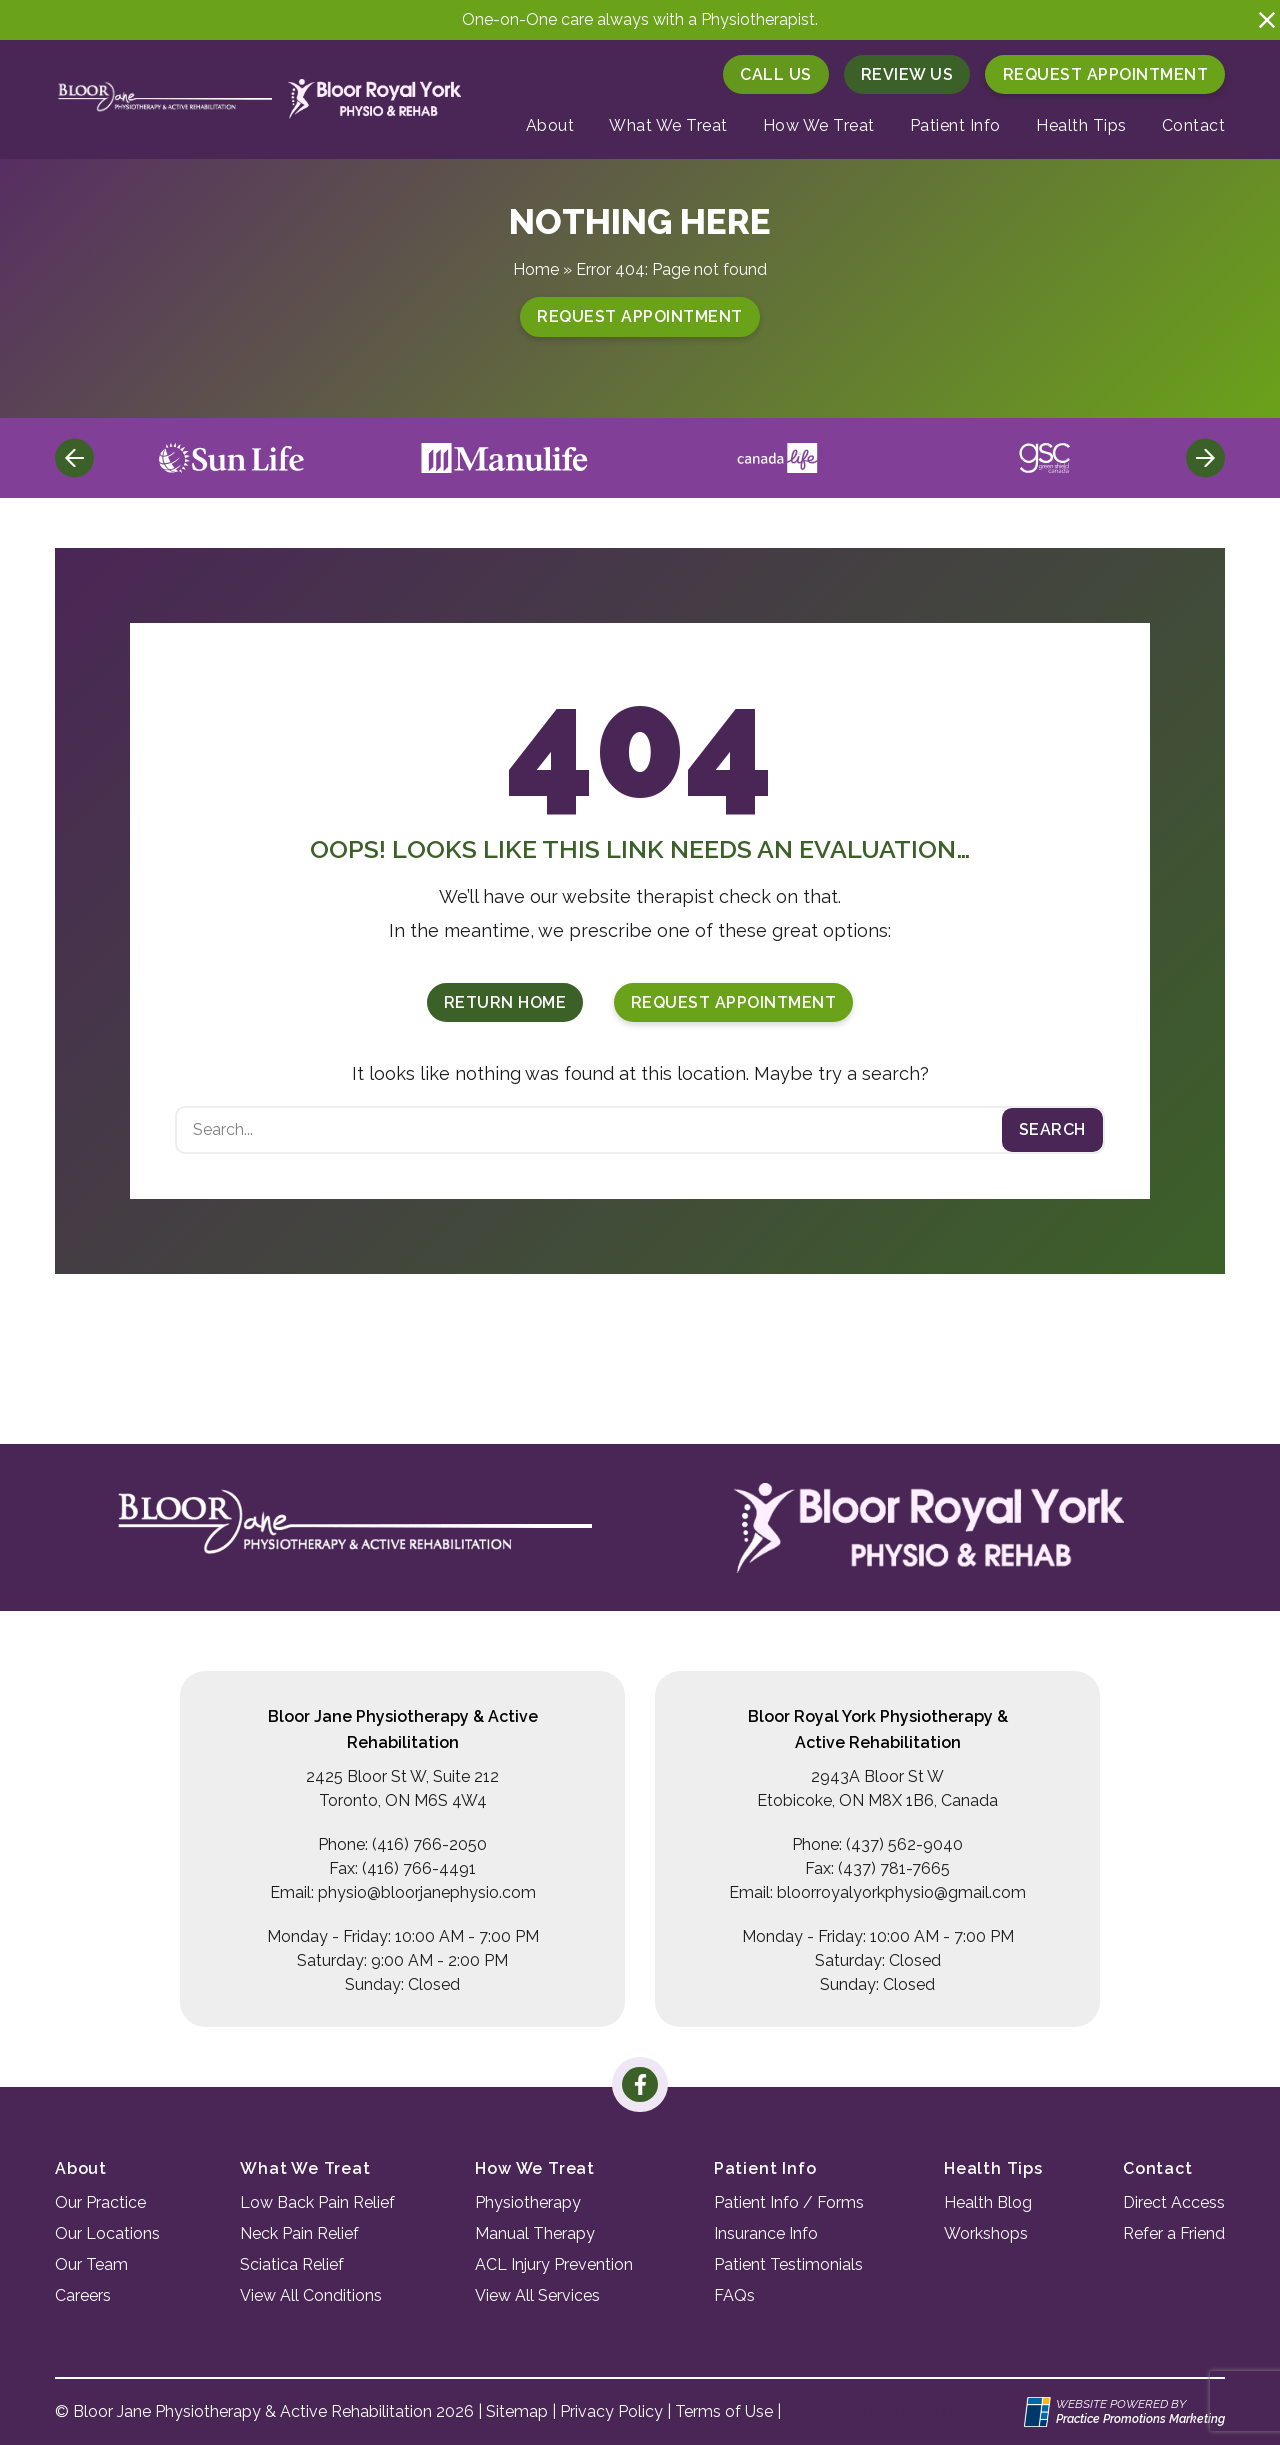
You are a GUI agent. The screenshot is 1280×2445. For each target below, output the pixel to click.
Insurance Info (766, 2233)
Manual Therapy (535, 2233)
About (550, 125)
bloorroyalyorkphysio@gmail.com (901, 1892)
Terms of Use (724, 2411)
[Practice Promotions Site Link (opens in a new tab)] (1040, 2412)
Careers (83, 2295)
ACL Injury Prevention (554, 2264)
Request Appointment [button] (1106, 74)
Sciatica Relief (292, 2264)
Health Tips (1081, 125)
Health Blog (988, 2202)
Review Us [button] (907, 74)
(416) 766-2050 (429, 1844)
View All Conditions (311, 2295)
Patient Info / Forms (789, 2202)
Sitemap (517, 2411)
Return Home (505, 1002)
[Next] (1205, 458)
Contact (1194, 125)
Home (536, 269)
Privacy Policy (611, 2411)
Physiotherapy (528, 2202)
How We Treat (819, 125)
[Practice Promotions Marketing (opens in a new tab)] (1140, 2419)
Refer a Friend (1174, 2233)
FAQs (734, 2295)
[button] (1267, 20)
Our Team (91, 2264)
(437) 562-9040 (904, 1844)
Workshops (986, 2233)
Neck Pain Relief (299, 2233)
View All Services (537, 2295)
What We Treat (668, 125)
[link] (639, 2084)
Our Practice (100, 2202)
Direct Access (1174, 2202)
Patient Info (955, 125)
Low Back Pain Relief (317, 2202)
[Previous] (74, 458)
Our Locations (107, 2233)
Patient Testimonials (788, 2264)
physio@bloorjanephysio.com (427, 1892)
